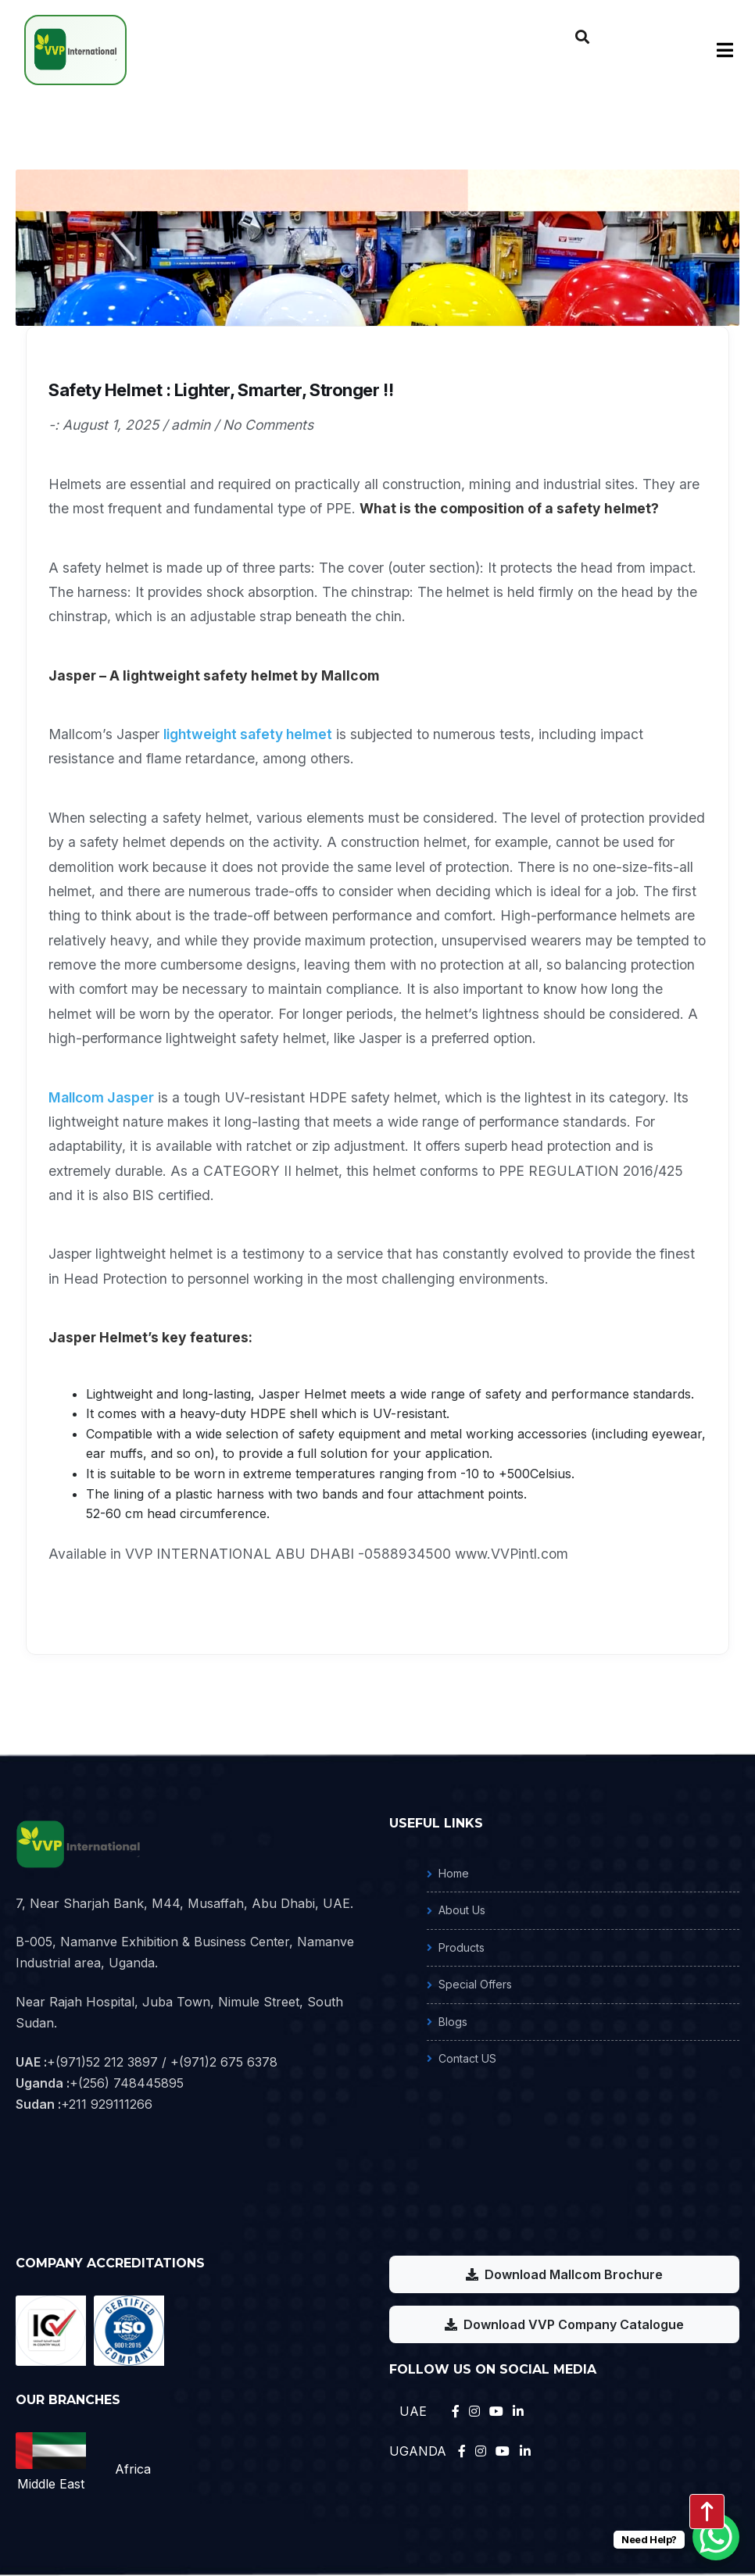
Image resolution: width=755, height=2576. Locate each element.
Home (453, 1873)
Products (461, 1947)
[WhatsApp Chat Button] (715, 2536)
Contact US (467, 2058)
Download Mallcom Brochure (564, 2274)
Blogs (452, 2021)
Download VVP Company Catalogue (564, 2324)
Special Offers (475, 1984)
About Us (461, 1910)
